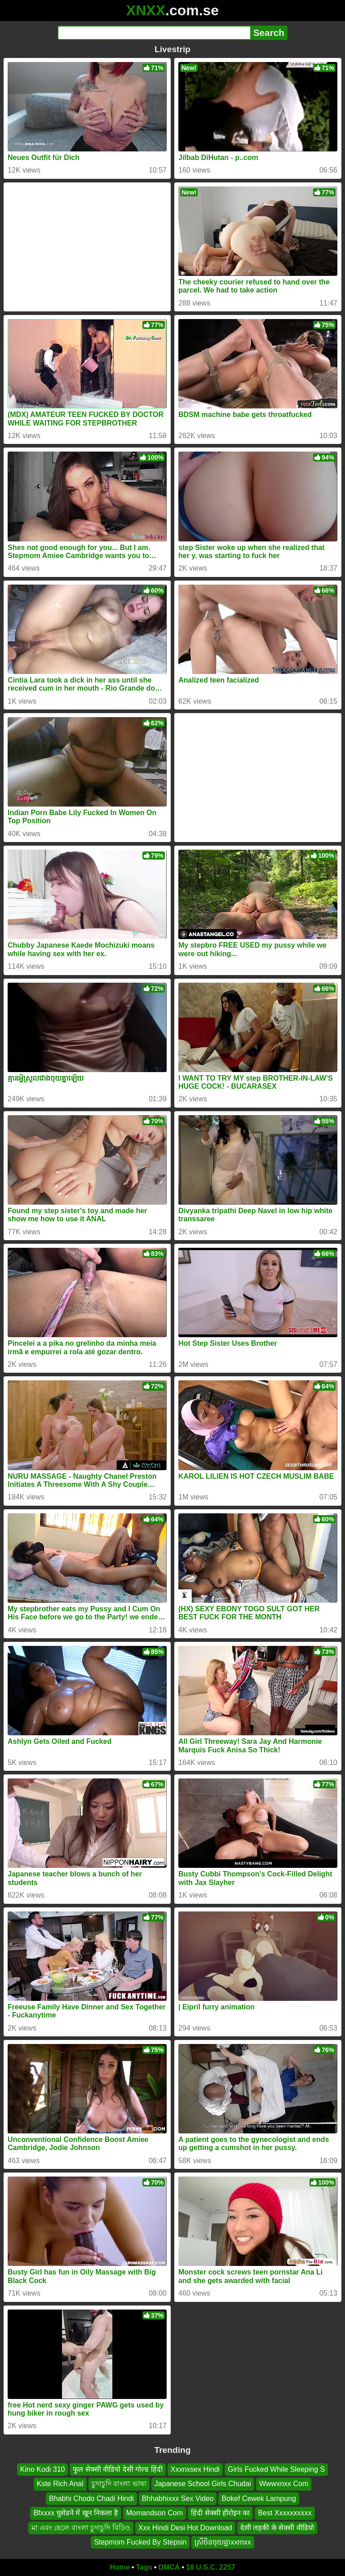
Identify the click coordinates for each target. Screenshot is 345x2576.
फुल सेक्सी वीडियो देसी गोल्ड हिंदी (117, 2469)
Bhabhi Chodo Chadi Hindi (91, 2498)
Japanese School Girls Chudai (203, 2483)
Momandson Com (154, 2513)
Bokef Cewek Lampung (258, 2498)
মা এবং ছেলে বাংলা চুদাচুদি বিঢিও (80, 2527)
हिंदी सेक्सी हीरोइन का (220, 2513)
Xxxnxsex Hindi (195, 2469)
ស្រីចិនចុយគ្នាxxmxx (223, 2542)
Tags (144, 2567)
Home (120, 2567)
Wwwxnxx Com (283, 2483)
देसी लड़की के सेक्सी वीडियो (277, 2527)
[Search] (154, 33)
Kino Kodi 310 (42, 2469)
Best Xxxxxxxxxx (284, 2513)
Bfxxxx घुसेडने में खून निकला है (75, 2513)
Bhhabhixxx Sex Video (178, 2498)
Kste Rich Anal (60, 2483)
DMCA (169, 2567)
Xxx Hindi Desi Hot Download (185, 2527)
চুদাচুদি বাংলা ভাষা (119, 2483)
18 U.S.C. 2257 (210, 2567)
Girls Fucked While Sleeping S (276, 2469)
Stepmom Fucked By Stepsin (140, 2542)
